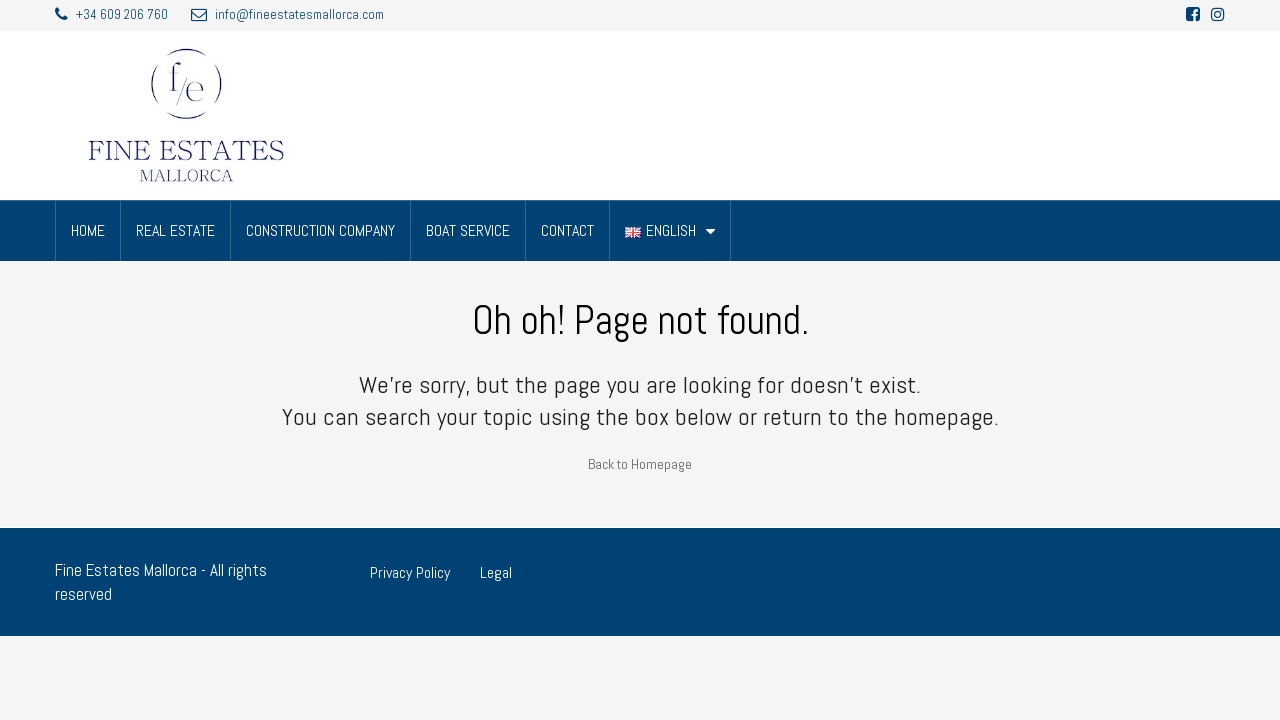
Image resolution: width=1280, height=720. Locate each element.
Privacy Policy (410, 572)
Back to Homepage (640, 464)
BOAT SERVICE (468, 230)
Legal (496, 572)
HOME (88, 230)
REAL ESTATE (175, 230)
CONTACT (567, 230)
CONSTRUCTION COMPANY (320, 230)
